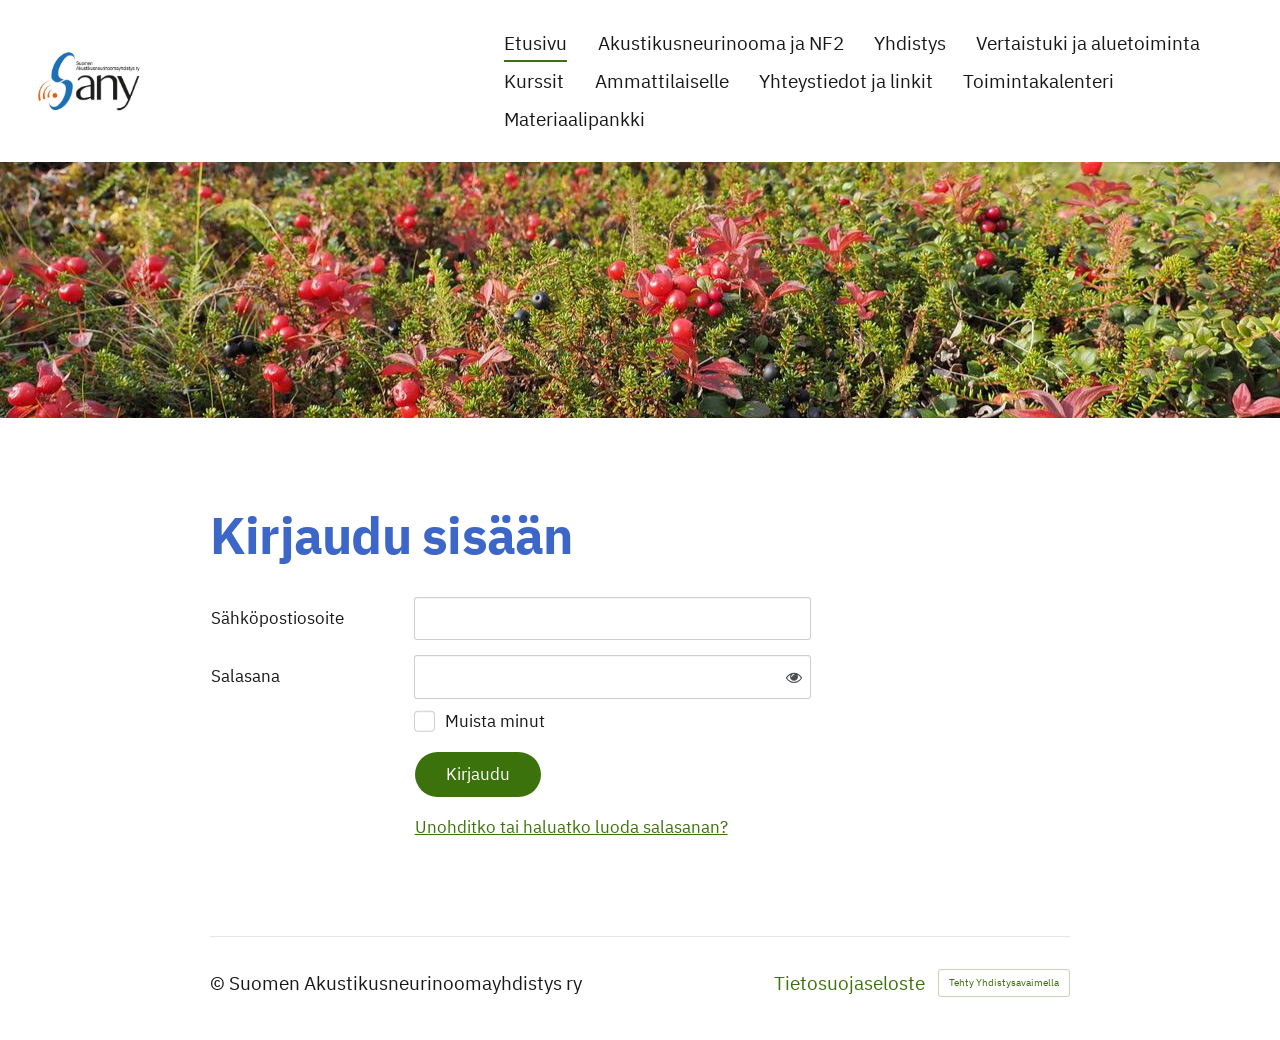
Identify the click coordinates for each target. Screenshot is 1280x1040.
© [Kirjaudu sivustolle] (219, 983)
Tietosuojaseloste (849, 983)
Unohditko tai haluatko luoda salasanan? (571, 827)
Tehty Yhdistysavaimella (1004, 982)
